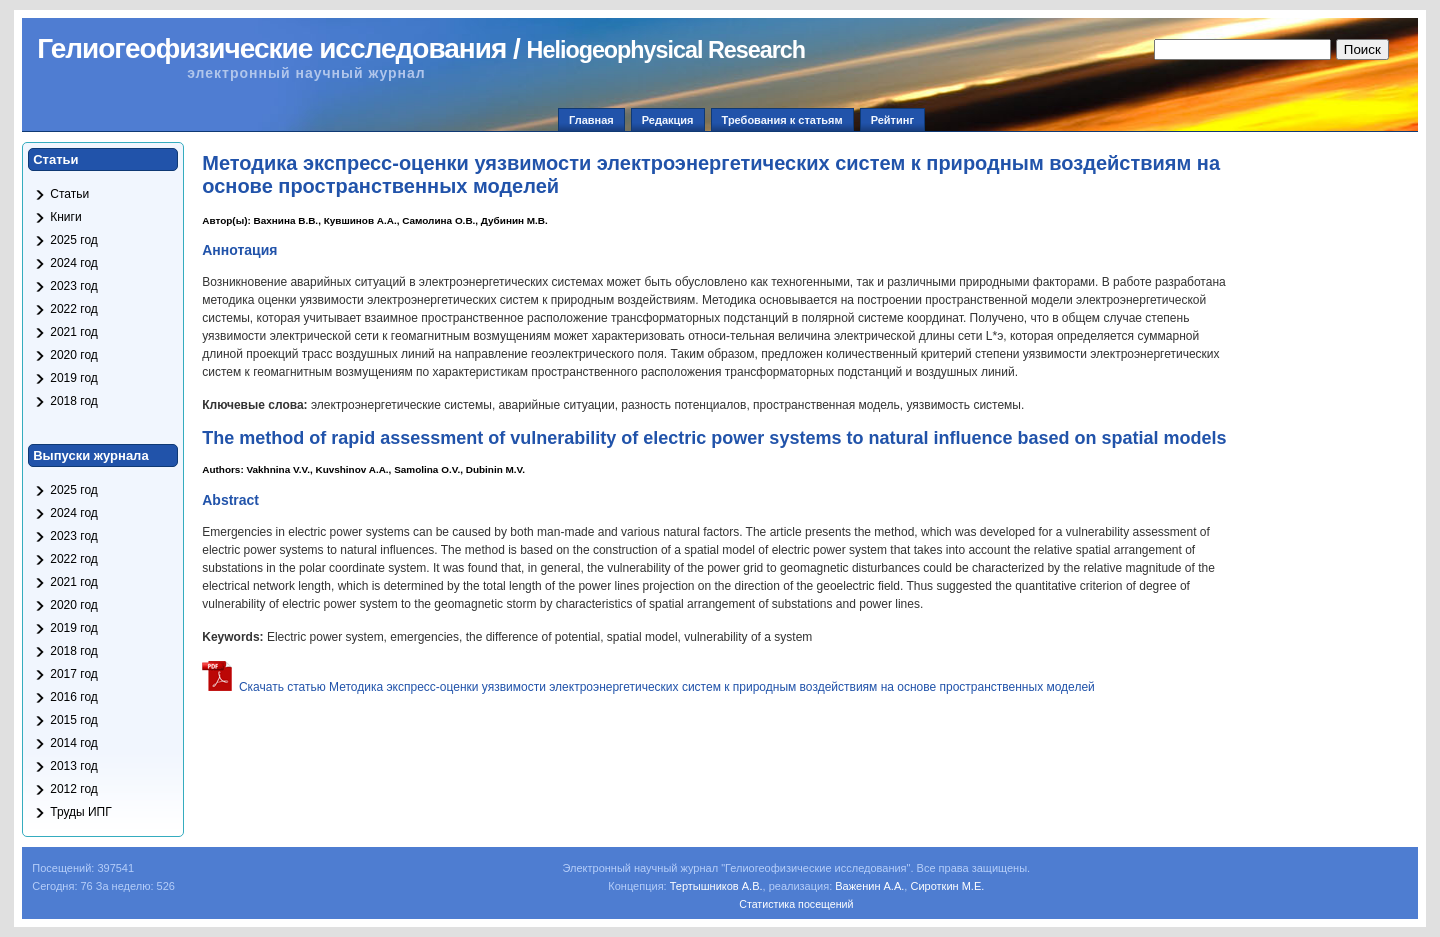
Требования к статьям (782, 120)
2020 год (74, 355)
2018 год (74, 401)
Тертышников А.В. (716, 886)
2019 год (74, 378)
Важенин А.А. (869, 886)
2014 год (74, 743)
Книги (65, 217)
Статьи (69, 194)
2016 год (74, 697)
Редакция (668, 120)
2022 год (74, 309)
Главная (591, 120)
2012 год (74, 789)
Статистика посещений (796, 904)
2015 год (74, 720)
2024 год (74, 263)
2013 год (74, 766)
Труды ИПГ (81, 812)
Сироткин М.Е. (947, 886)
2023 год (74, 286)
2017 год (74, 674)
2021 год (74, 332)
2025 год (74, 240)
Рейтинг (892, 120)
